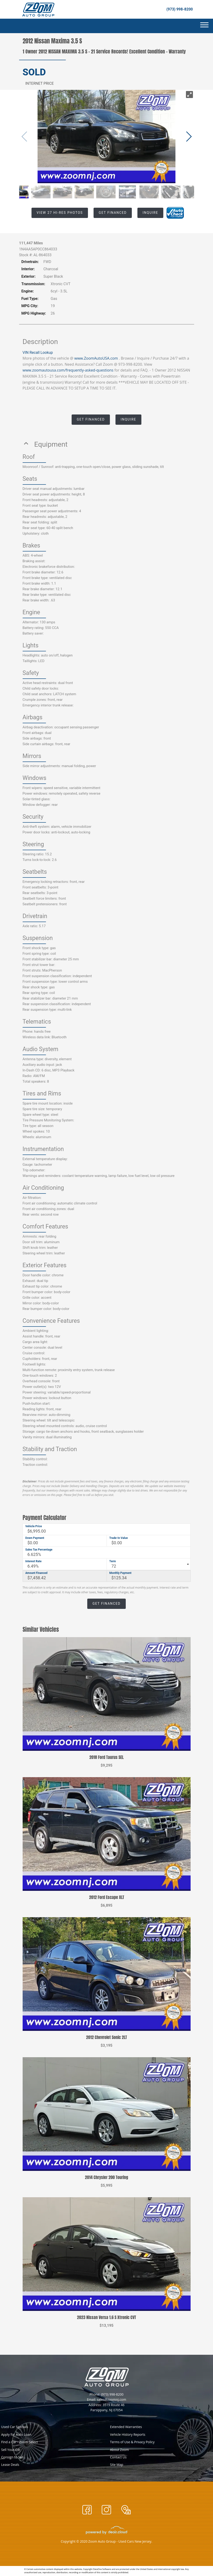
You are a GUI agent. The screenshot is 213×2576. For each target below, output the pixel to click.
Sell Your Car (11, 2449)
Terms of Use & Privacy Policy (132, 2442)
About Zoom (119, 2449)
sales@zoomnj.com (111, 2399)
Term (112, 1561)
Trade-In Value (118, 1538)
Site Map (116, 2464)
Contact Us (118, 2457)
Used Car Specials (14, 2427)
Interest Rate (33, 1561)
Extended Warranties (126, 2427)
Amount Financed (36, 1573)
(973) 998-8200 (179, 9)
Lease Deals (10, 2464)
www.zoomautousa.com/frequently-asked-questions (68, 370)
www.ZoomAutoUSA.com (96, 358)
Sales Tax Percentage (38, 1549)
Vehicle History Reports (127, 2434)
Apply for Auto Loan (16, 2434)
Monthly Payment (120, 1573)
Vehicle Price (33, 1526)
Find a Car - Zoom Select (19, 2442)
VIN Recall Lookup (38, 352)
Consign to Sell (12, 2457)
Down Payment (34, 1538)
